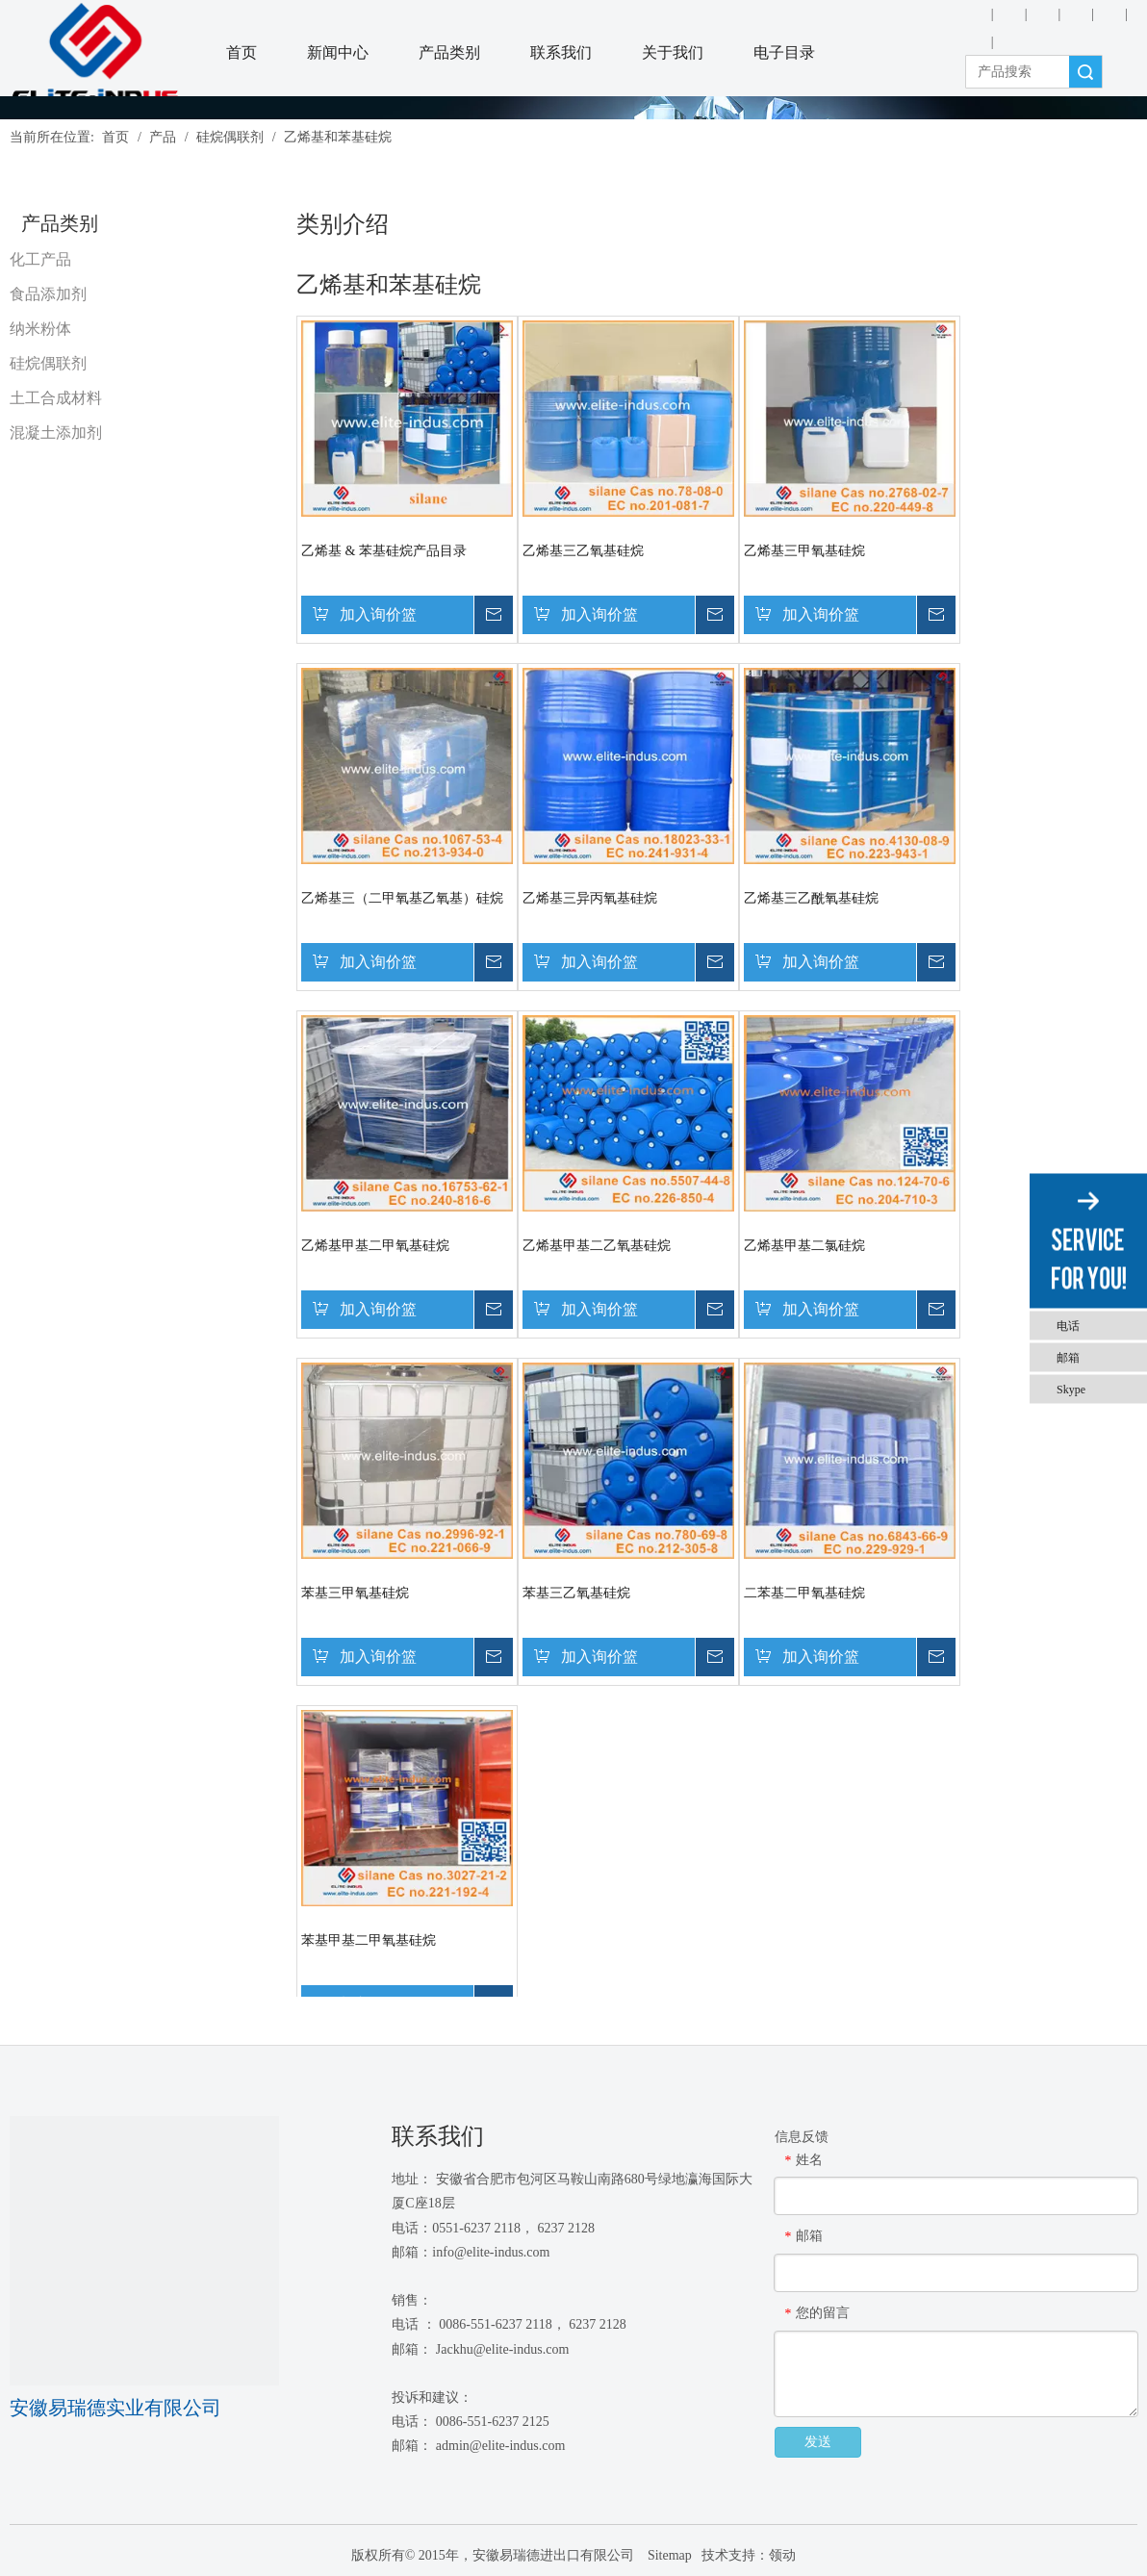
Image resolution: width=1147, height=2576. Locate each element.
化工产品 (40, 259)
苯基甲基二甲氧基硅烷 (368, 1940)
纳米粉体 (40, 328)
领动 (782, 2555)
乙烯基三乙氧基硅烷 (583, 551)
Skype (1071, 1388)
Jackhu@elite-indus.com (502, 2349)
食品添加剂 (48, 294)
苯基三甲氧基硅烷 (355, 1593)
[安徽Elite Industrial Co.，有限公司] (96, 54)
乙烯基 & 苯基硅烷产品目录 (384, 551)
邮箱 (1068, 1357)
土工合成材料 (56, 398)
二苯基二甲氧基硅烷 (804, 1593)
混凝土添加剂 (56, 432)
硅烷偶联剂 (48, 363)
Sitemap (667, 2555)
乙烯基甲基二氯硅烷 (804, 1245)
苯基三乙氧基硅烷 (576, 1593)
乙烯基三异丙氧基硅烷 (590, 898)
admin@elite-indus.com (501, 2445)
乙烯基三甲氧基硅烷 (804, 551)
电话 (1068, 1325)
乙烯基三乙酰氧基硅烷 (811, 898)
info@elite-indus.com (490, 2252)
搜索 (1085, 72)
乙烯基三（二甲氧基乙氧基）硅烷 (402, 898)
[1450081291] (144, 2250)
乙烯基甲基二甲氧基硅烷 (375, 1245)
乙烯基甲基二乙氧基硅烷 (597, 1245)
